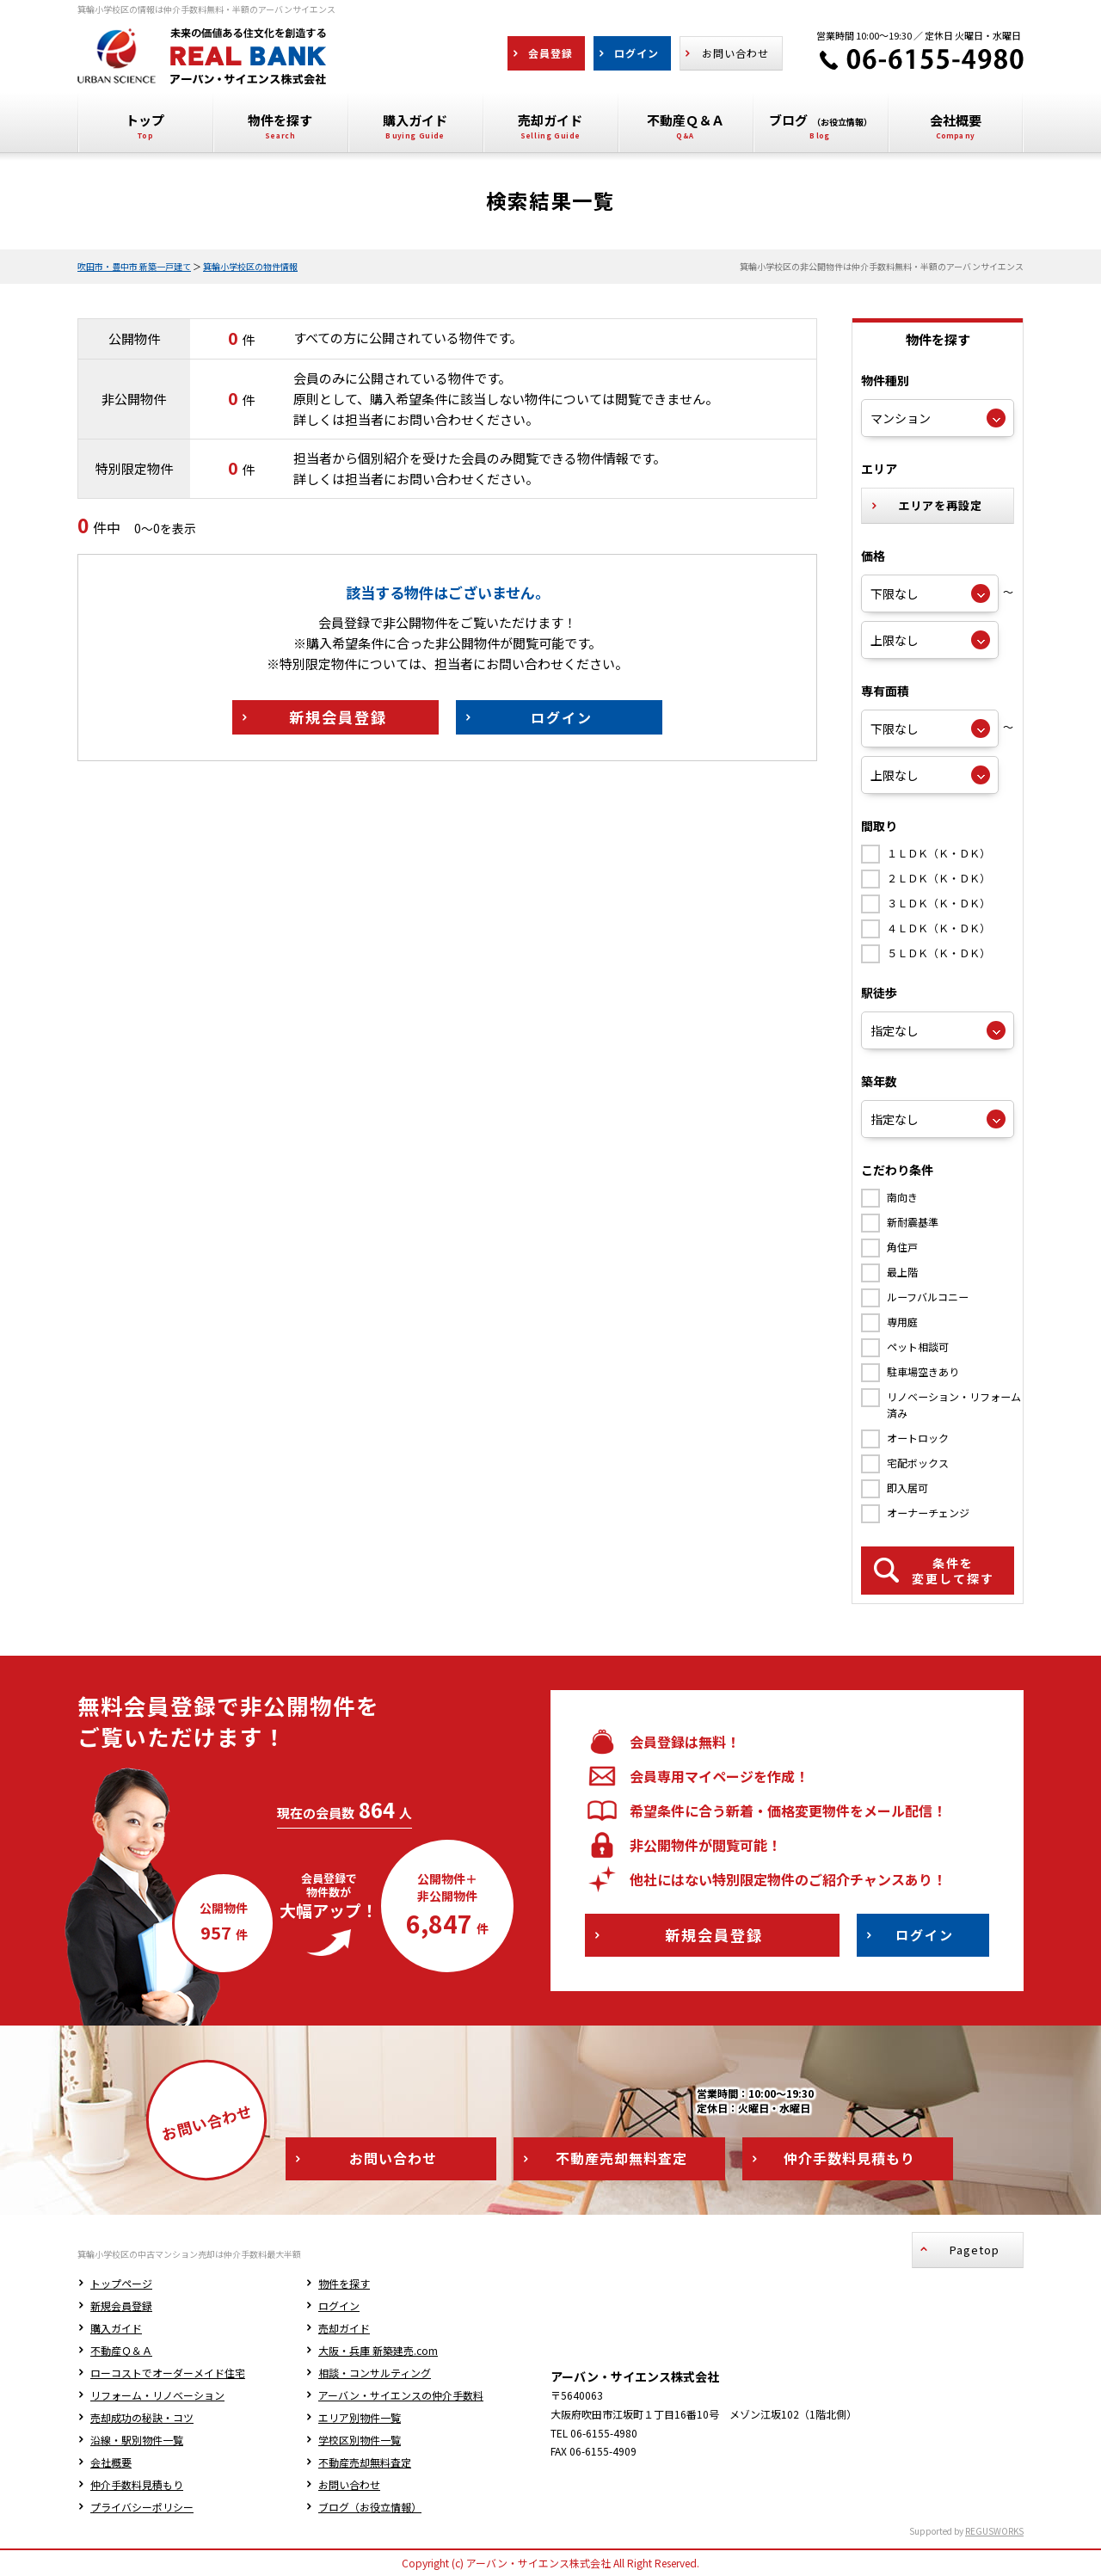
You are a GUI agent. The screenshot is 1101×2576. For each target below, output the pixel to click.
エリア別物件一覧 (359, 2417)
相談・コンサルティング (374, 2372)
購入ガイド (116, 2328)
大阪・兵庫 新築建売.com (378, 2350)
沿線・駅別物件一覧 (136, 2439)
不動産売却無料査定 (364, 2462)
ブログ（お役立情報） (369, 2506)
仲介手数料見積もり (136, 2484)
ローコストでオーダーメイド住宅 (167, 2372)
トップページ (121, 2283)
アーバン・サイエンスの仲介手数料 (400, 2395)
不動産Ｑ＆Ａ (121, 2350)
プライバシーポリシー (142, 2506)
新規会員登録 (121, 2305)
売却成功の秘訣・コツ (142, 2417)
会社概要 (111, 2462)
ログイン (339, 2305)
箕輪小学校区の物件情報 (250, 266)
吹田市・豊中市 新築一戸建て (134, 266)
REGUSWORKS (994, 2530)
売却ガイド (344, 2328)
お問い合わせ (349, 2484)
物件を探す (344, 2283)
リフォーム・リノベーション (157, 2395)
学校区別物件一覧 (359, 2439)
